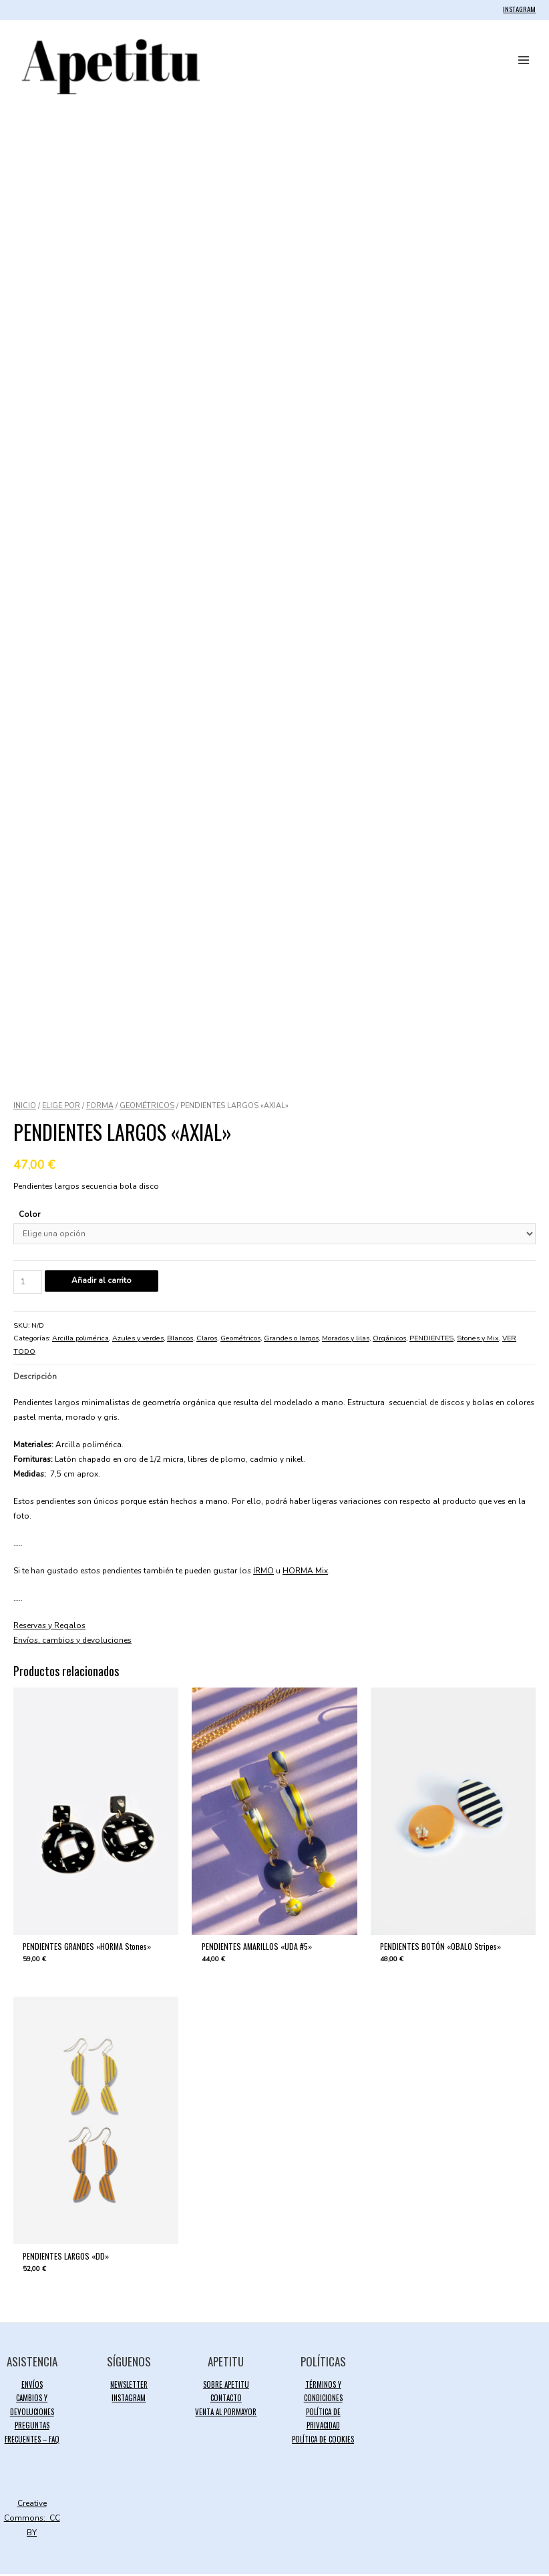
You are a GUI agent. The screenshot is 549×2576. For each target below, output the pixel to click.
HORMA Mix (305, 1572)
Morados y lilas (345, 1340)
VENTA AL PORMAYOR (225, 2413)
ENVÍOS (32, 2386)
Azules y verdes (138, 1340)
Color (29, 1216)
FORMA (100, 1108)
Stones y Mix (478, 1340)
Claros (206, 1340)
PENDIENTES (431, 1340)
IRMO (263, 1572)
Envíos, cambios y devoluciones (72, 1642)
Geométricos (147, 1108)
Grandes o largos (291, 1340)
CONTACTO (226, 2399)
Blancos (180, 1340)
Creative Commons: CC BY (32, 2520)
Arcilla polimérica (80, 1340)
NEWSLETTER (129, 2386)
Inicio (24, 1108)
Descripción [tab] (35, 1377)
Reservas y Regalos (49, 1627)
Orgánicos (389, 1340)
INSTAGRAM (519, 8)
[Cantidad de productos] (27, 1284)
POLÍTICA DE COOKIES (323, 2440)
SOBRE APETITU (226, 2386)
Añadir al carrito (101, 1282)
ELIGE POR (61, 1108)
